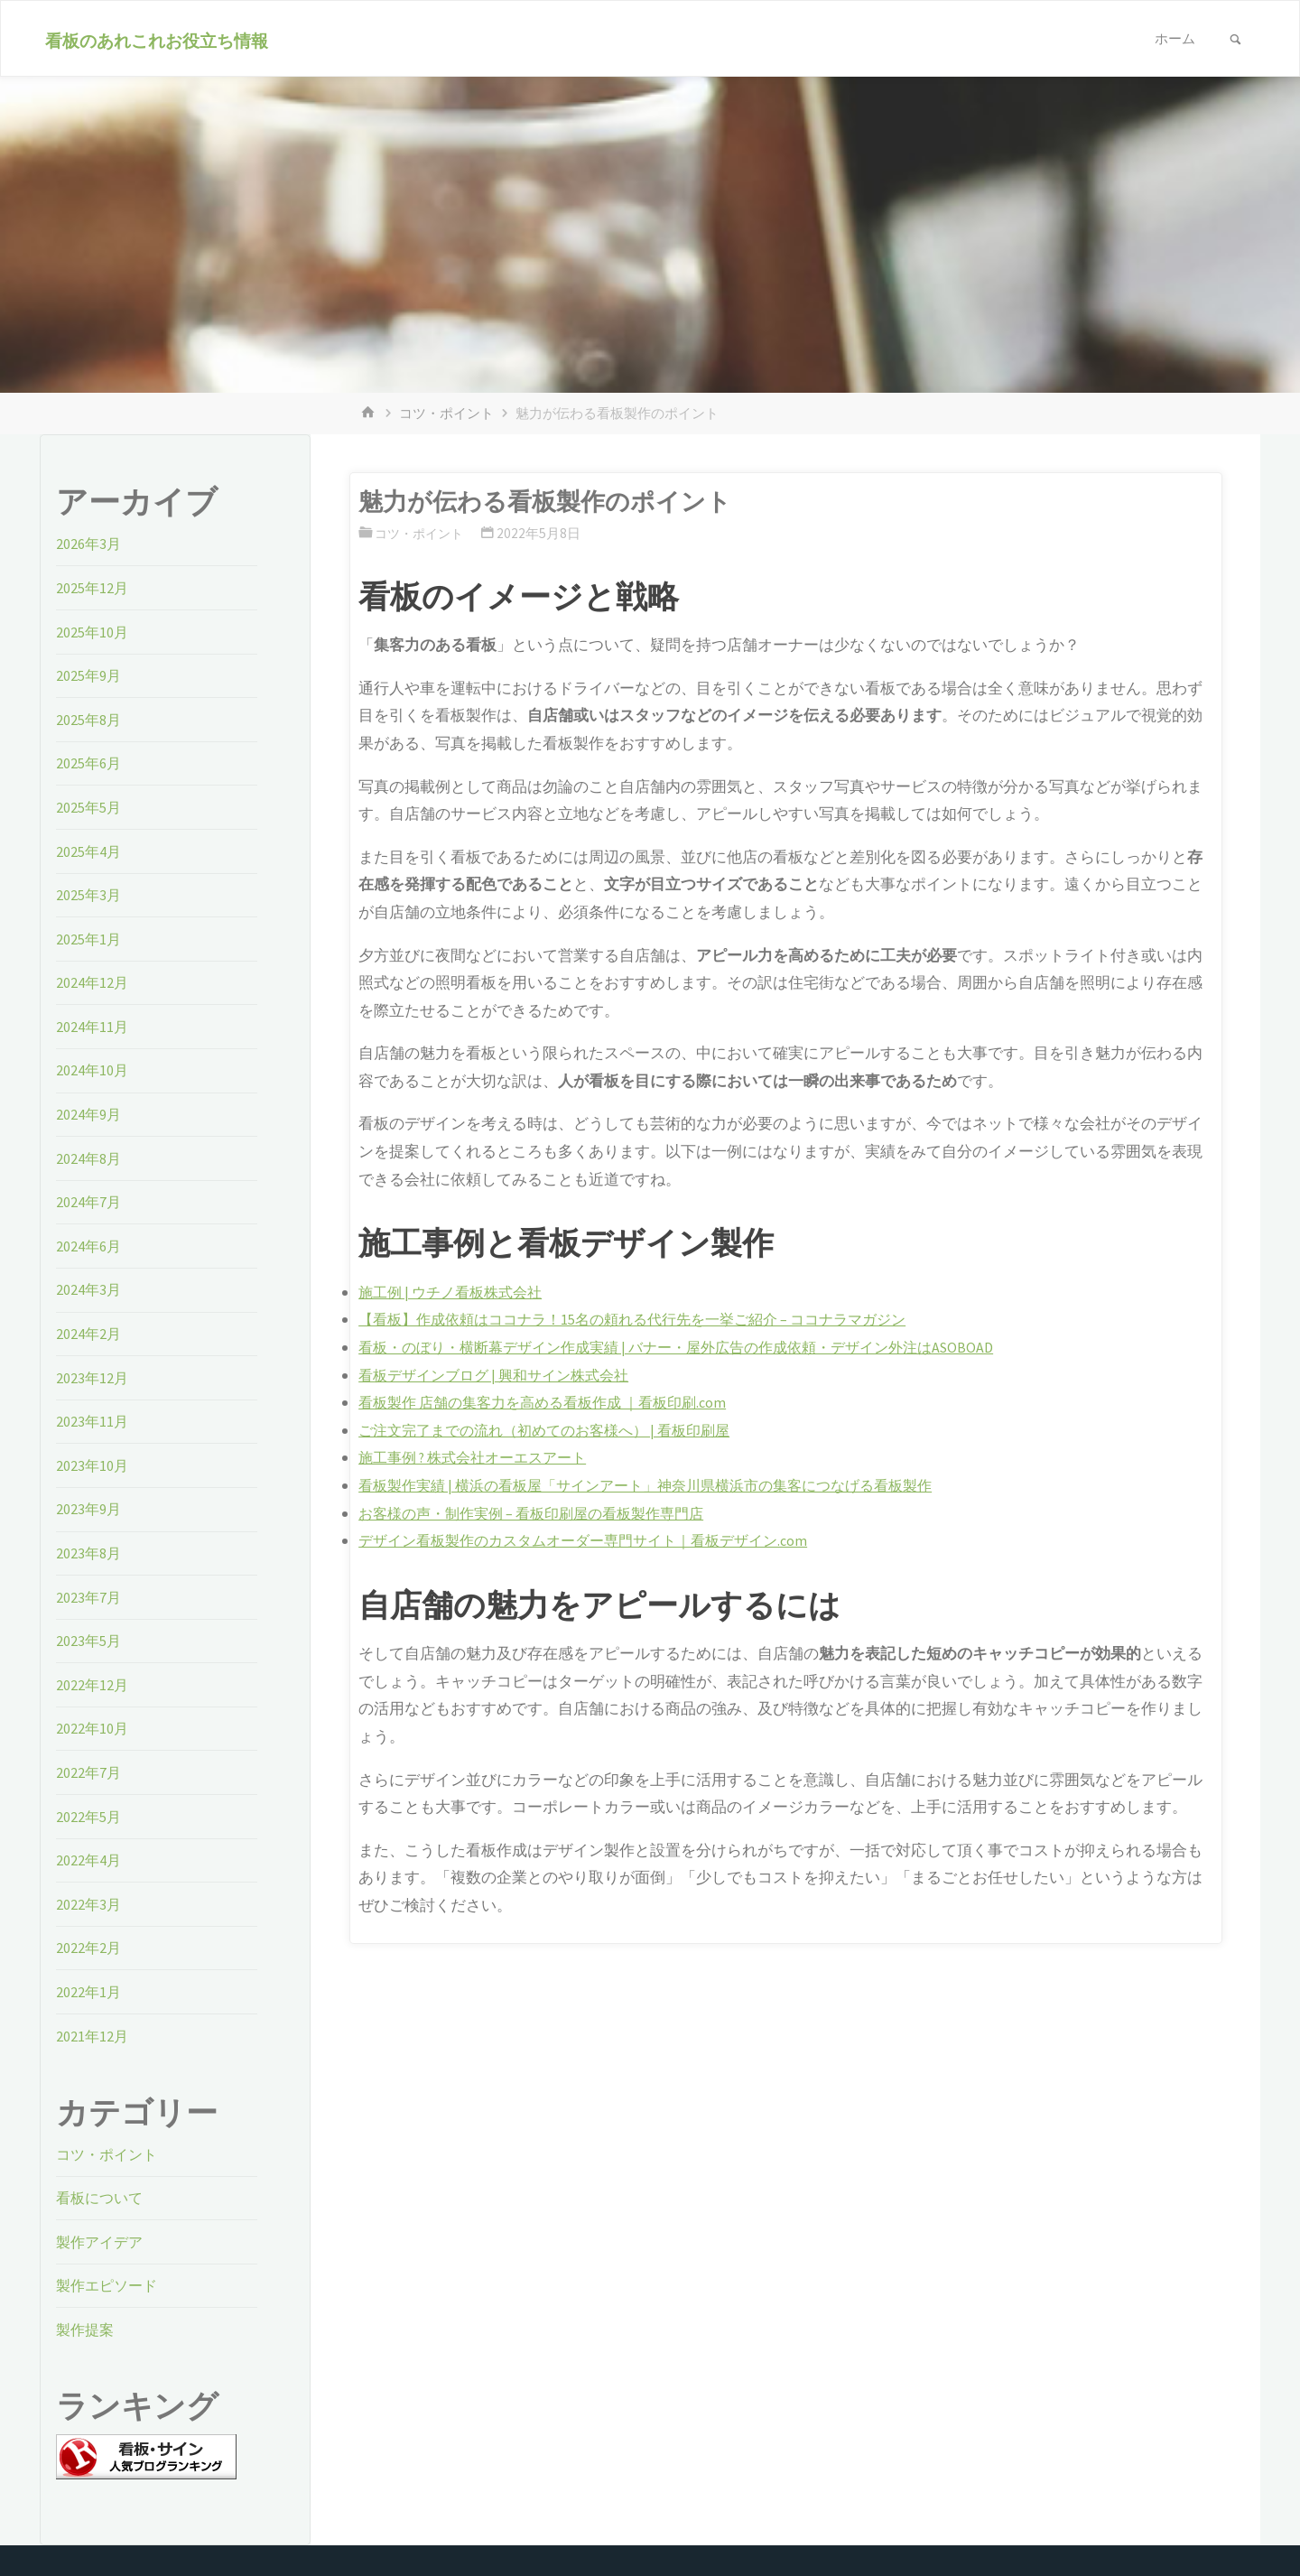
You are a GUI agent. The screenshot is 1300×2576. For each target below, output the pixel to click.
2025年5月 (89, 807)
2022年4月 (89, 1860)
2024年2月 (89, 1334)
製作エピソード (109, 2285)
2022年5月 (89, 1817)
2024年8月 (89, 1158)
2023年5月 (89, 1641)
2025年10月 (93, 632)
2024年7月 (89, 1202)
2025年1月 (89, 939)
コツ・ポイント (446, 413)
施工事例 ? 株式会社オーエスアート (479, 1457)
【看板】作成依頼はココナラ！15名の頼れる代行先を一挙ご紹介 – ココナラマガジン (648, 1319)
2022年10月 (93, 1728)
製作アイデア (102, 2242)
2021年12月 (93, 2036)
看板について (102, 2198)
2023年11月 (93, 1421)
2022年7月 (89, 1772)
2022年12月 (93, 1685)
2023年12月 (93, 1378)
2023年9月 (89, 1509)
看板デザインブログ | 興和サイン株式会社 (501, 1375)
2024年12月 (93, 982)
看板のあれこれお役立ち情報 (159, 40)
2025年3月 (89, 895)
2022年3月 (89, 1904)
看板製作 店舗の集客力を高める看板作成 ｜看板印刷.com (553, 1402)
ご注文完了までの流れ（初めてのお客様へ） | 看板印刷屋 (555, 1430)
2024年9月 (89, 1114)
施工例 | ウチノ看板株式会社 (455, 1292)
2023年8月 (89, 1553)
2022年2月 (89, 1948)
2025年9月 (89, 675)
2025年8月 (89, 720)
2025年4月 (89, 851)
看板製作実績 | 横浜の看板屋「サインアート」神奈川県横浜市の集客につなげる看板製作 (662, 1485)
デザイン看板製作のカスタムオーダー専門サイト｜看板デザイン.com (596, 1540)
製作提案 (86, 2329)
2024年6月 (89, 1246)
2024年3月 (89, 1289)
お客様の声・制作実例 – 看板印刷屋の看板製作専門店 (541, 1513)
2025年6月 (89, 763)
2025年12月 (93, 588)
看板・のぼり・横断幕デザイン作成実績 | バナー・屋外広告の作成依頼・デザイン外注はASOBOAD (694, 1347)
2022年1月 (89, 1992)
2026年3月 (89, 543)
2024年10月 (93, 1070)
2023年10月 (93, 1465)
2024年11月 (93, 1027)
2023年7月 (89, 1597)
